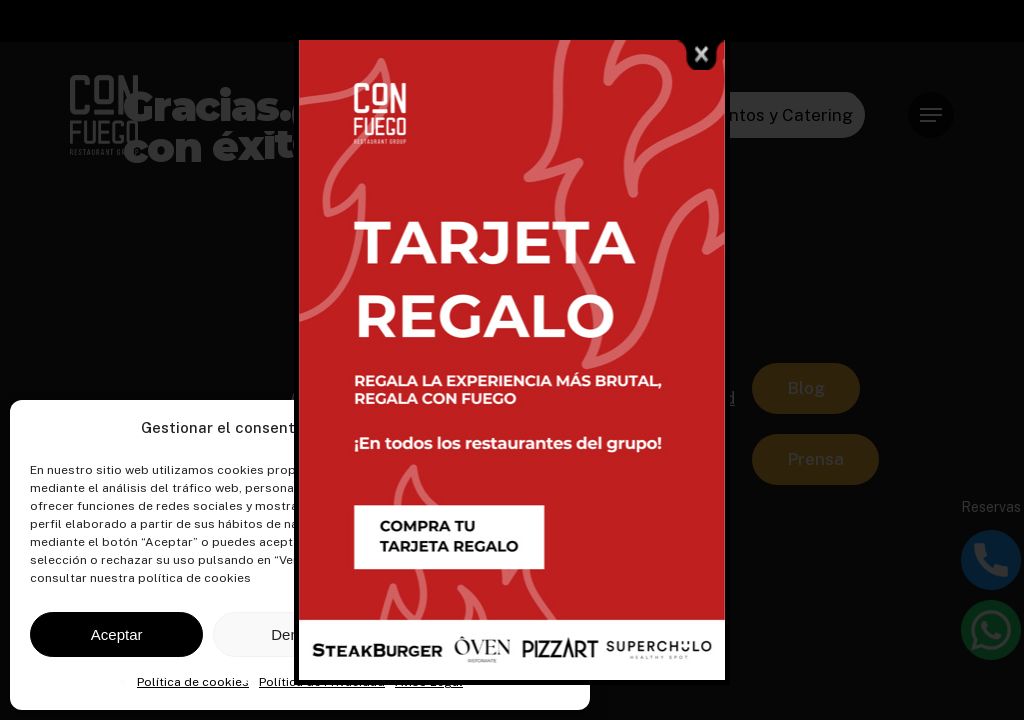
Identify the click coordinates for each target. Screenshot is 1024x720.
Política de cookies (193, 682)
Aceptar (117, 634)
